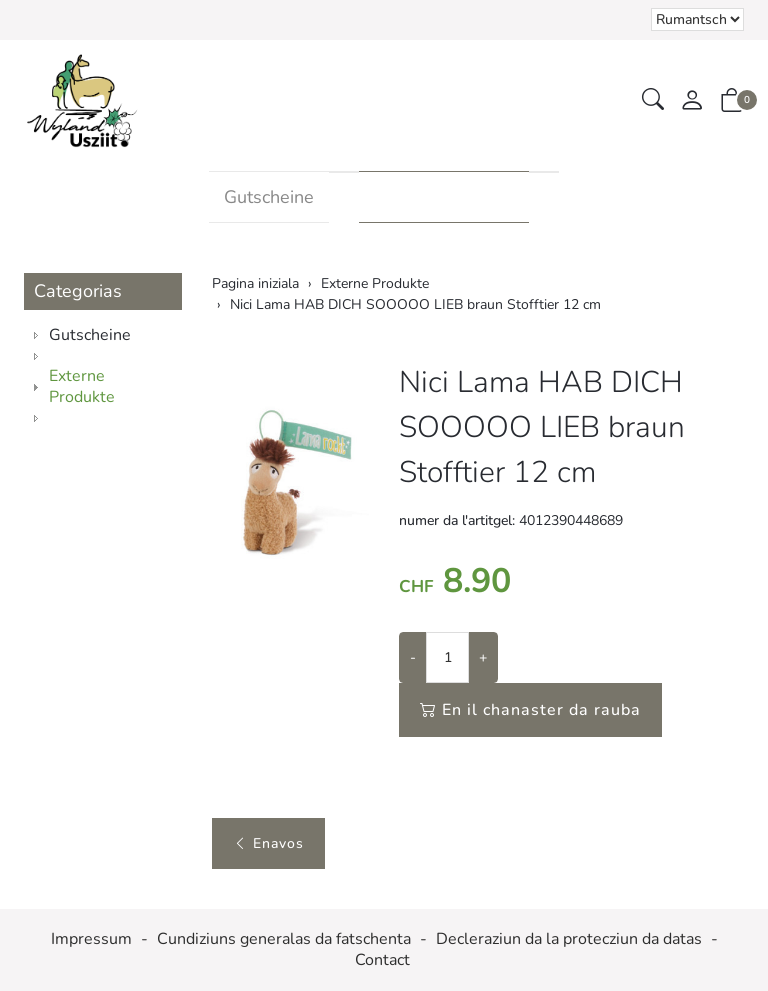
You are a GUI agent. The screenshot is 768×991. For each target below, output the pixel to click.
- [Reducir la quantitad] (413, 657)
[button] (653, 100)
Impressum (91, 939)
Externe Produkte (444, 197)
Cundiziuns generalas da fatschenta (284, 939)
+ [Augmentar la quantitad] (483, 657)
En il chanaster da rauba (530, 710)
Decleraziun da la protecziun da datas (569, 939)
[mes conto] (692, 101)
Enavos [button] (268, 843)
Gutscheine (269, 197)
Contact (382, 960)
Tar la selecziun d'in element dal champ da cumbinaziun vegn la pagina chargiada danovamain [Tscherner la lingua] (697, 19)
